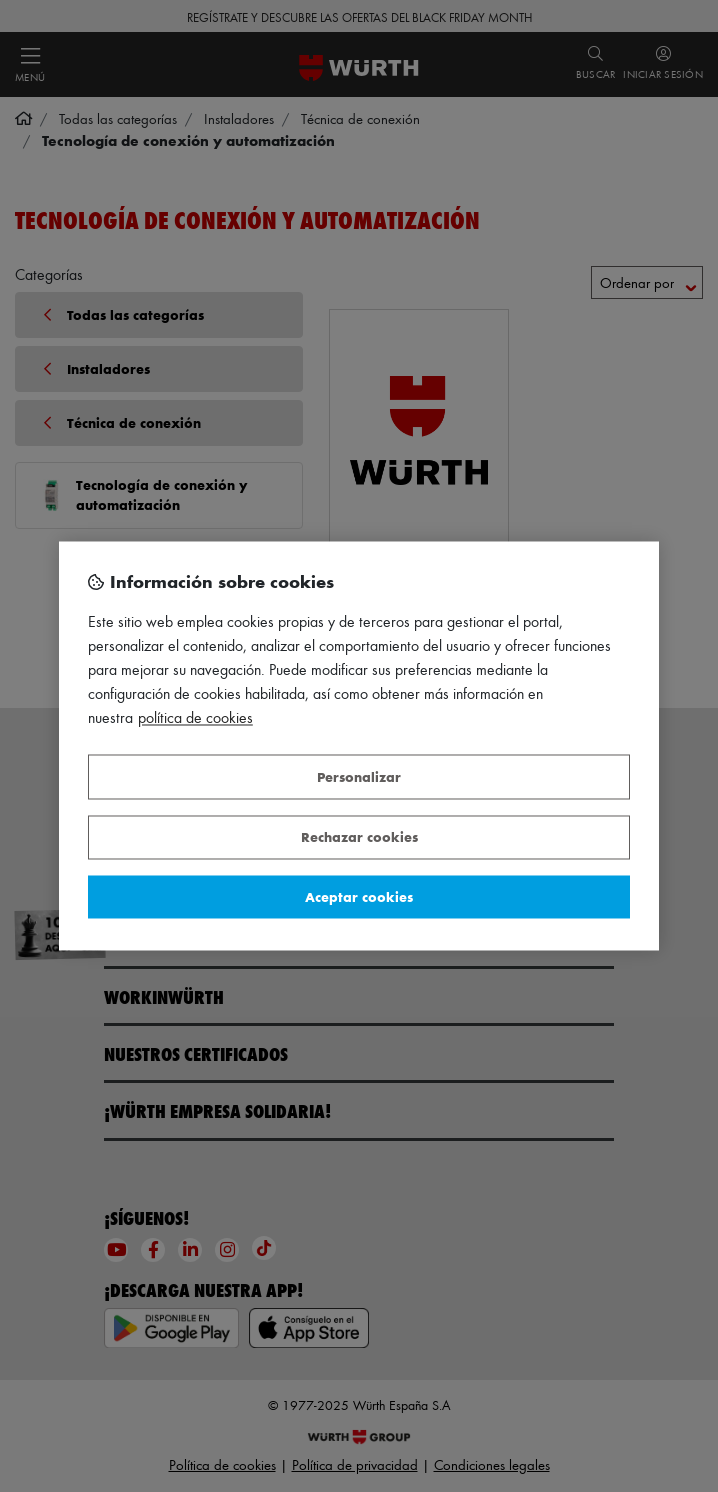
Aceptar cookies (359, 896)
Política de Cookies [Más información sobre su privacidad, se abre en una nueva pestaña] (195, 718)
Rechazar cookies (359, 837)
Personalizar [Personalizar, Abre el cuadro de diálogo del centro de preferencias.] (359, 776)
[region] (359, 745)
